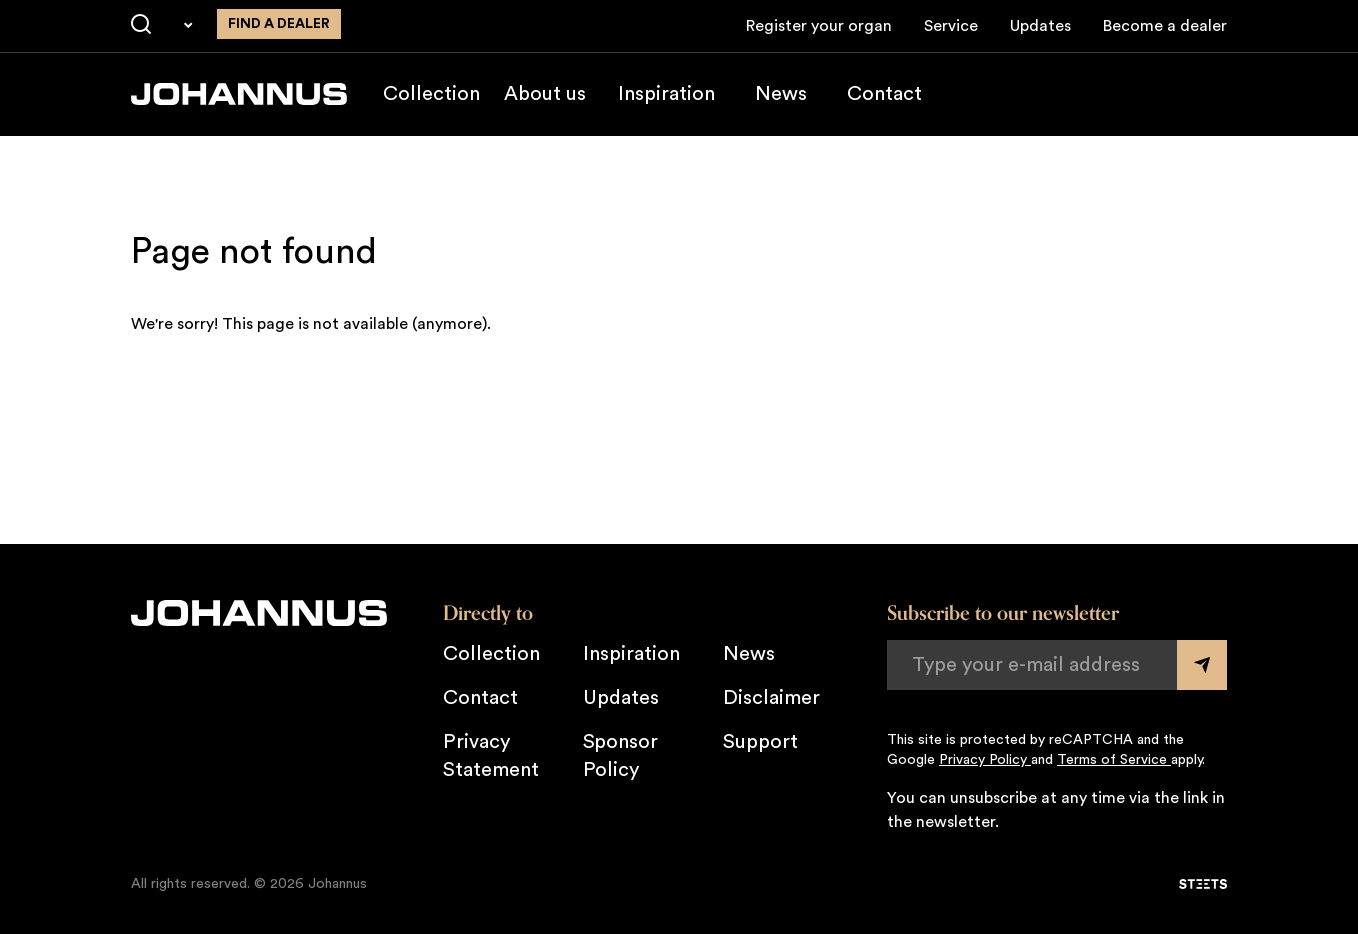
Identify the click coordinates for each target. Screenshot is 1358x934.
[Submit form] (1202, 665)
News (781, 94)
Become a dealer (1165, 26)
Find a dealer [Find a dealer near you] (279, 24)
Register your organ (819, 26)
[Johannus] (239, 94)
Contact (884, 94)
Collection (431, 94)
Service (951, 26)
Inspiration (666, 94)
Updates (1040, 26)
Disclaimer (771, 698)
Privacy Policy (985, 760)
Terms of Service (1114, 760)
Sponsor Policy (620, 756)
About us (545, 94)
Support (760, 742)
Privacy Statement (491, 756)
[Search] (141, 25)
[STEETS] (1203, 884)
